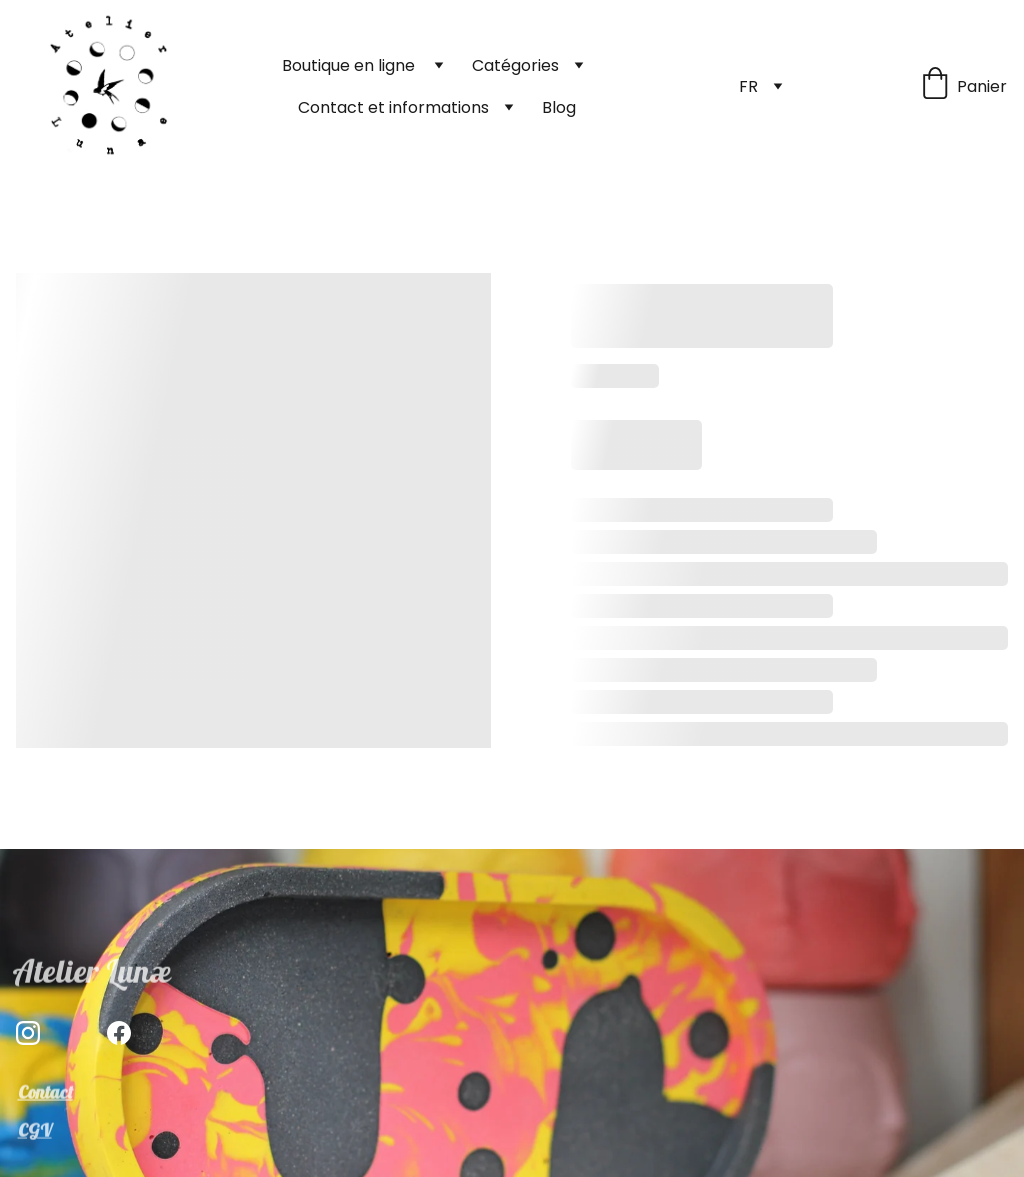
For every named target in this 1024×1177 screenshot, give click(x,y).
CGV (35, 1131)
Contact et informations (393, 107)
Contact (45, 1093)
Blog (559, 107)
